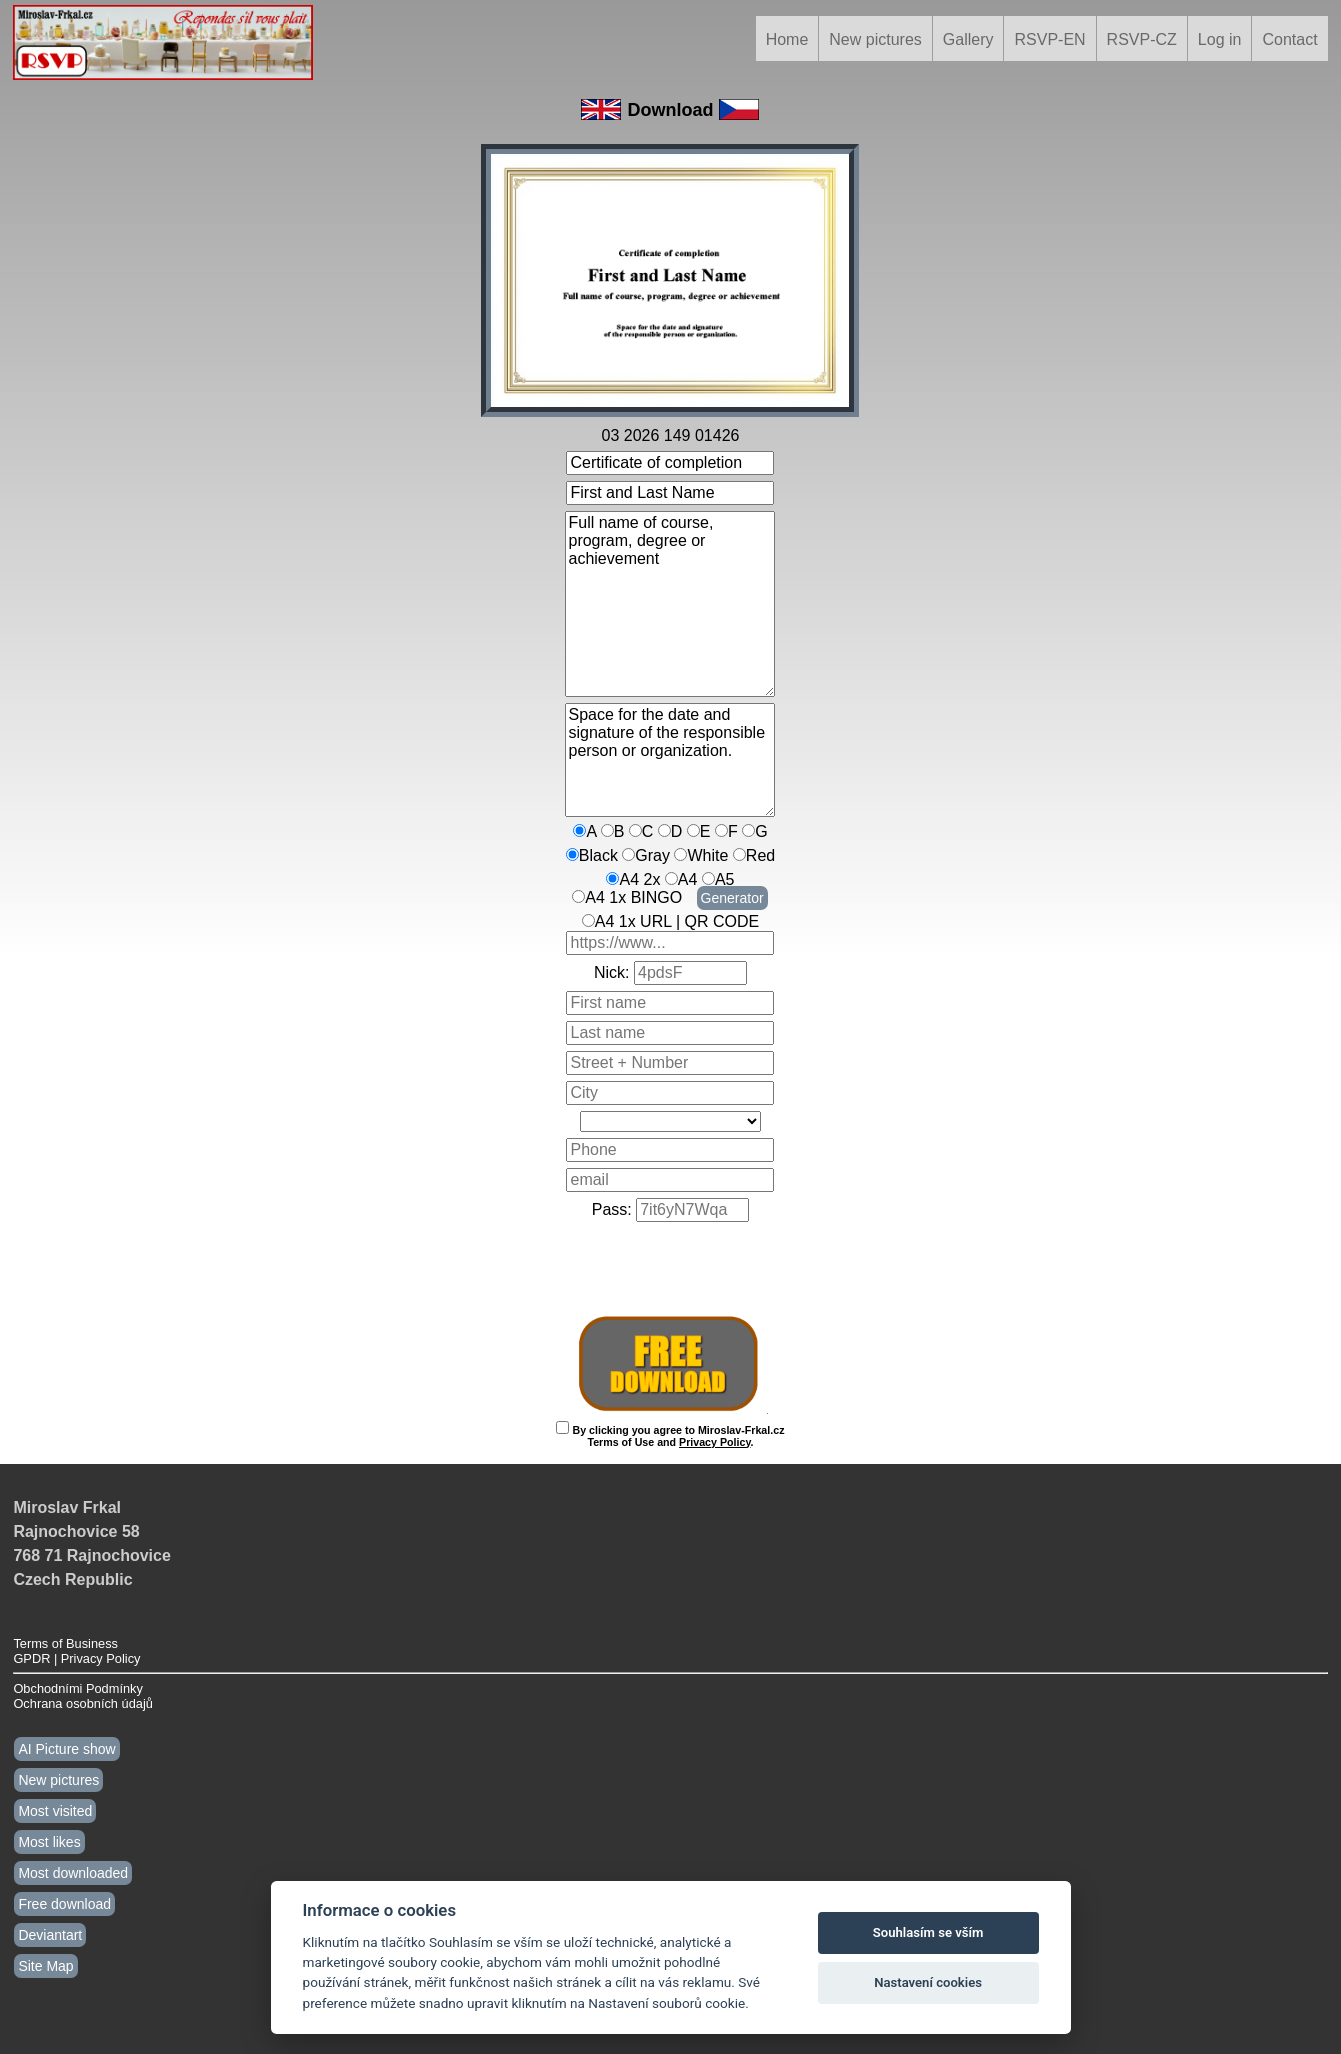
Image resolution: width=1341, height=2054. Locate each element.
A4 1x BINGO (633, 897)
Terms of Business (65, 1643)
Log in (1220, 39)
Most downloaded (73, 1873)
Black (598, 855)
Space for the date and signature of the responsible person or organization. (670, 760)
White (707, 855)
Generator (732, 898)
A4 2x (639, 879)
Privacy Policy (714, 1442)
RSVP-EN (1049, 39)
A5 (725, 879)
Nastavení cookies (928, 1982)
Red (760, 855)
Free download (64, 1904)
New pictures (875, 39)
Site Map (45, 1966)
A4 (688, 879)
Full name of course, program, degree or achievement (670, 604)
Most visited (55, 1811)
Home (787, 39)
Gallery (968, 39)
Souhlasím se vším (928, 1932)
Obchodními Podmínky (77, 1688)
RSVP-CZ (1142, 39)
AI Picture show (66, 1749)
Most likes (49, 1842)
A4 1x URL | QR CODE (677, 921)
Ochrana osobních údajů (82, 1703)
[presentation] (671, 1267)
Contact (1289, 39)
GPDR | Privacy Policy (76, 1658)
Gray (652, 855)
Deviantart (50, 1935)
